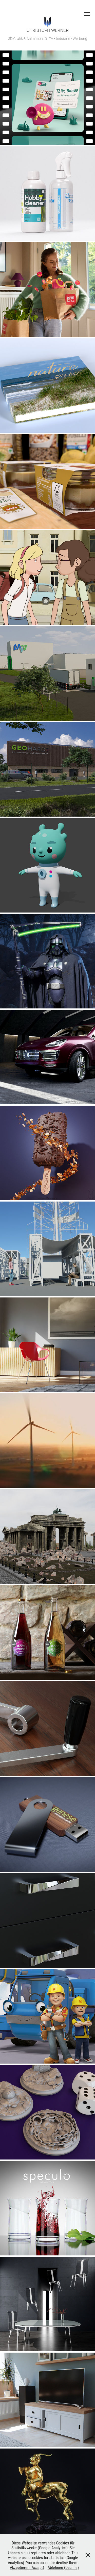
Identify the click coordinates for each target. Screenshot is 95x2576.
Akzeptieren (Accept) (27, 2567)
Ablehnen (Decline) (63, 2567)
